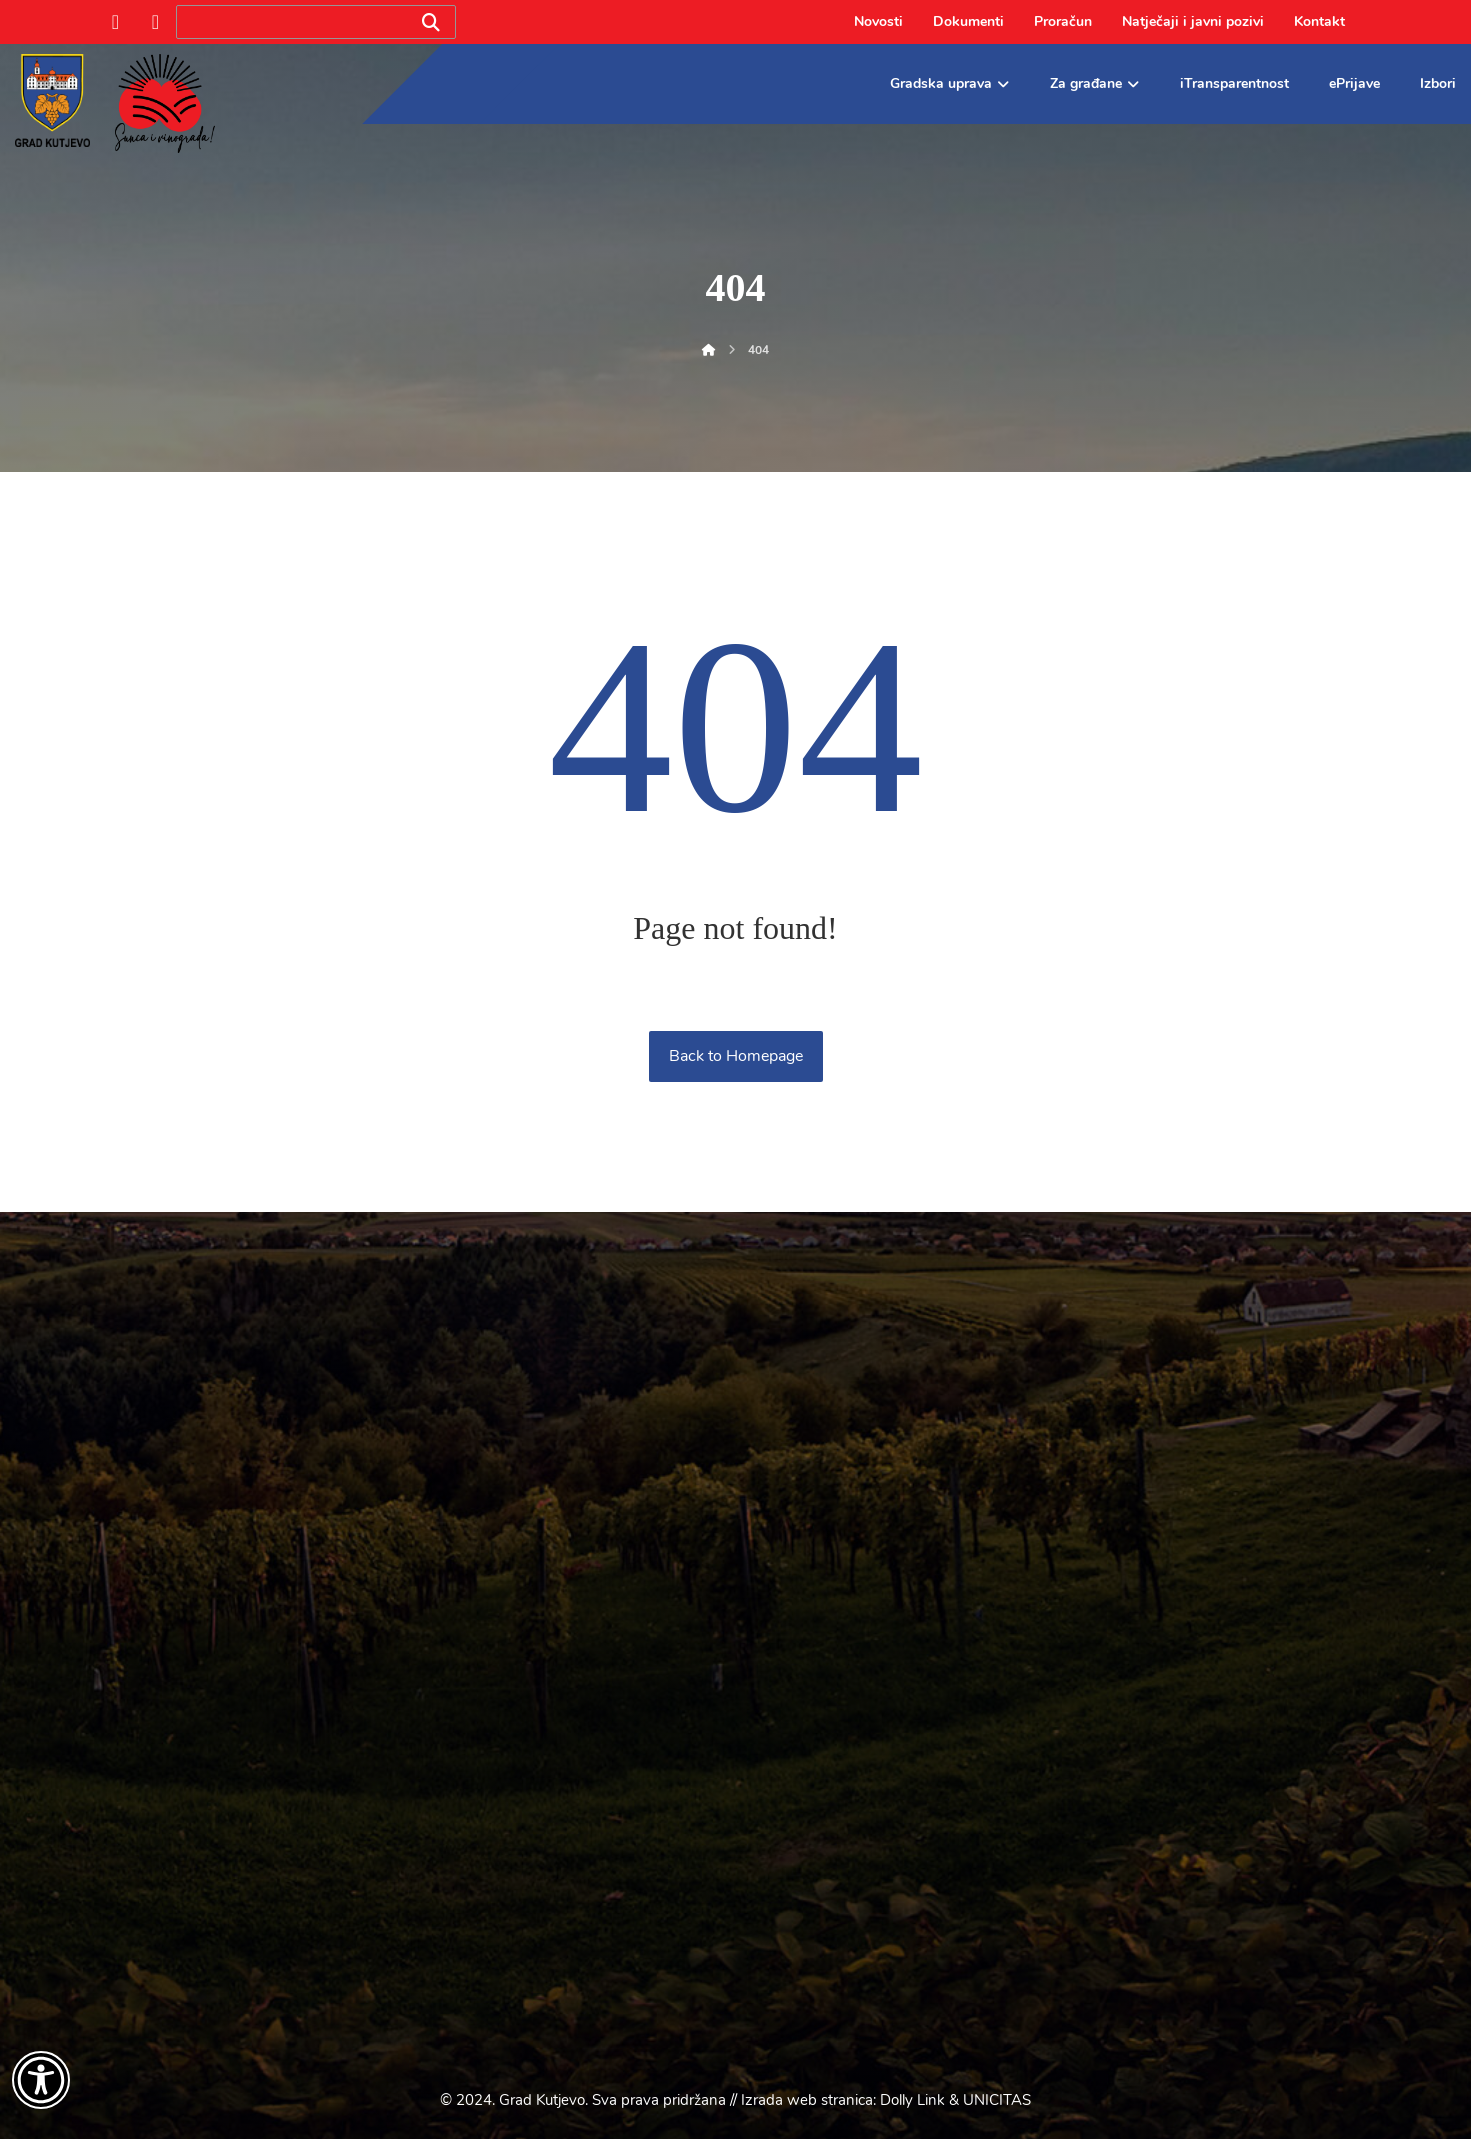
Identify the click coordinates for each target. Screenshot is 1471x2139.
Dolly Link (912, 2100)
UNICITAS (997, 2100)
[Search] (431, 22)
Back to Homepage (736, 1056)
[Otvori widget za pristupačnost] (41, 2080)
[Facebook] (116, 22)
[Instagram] (156, 22)
